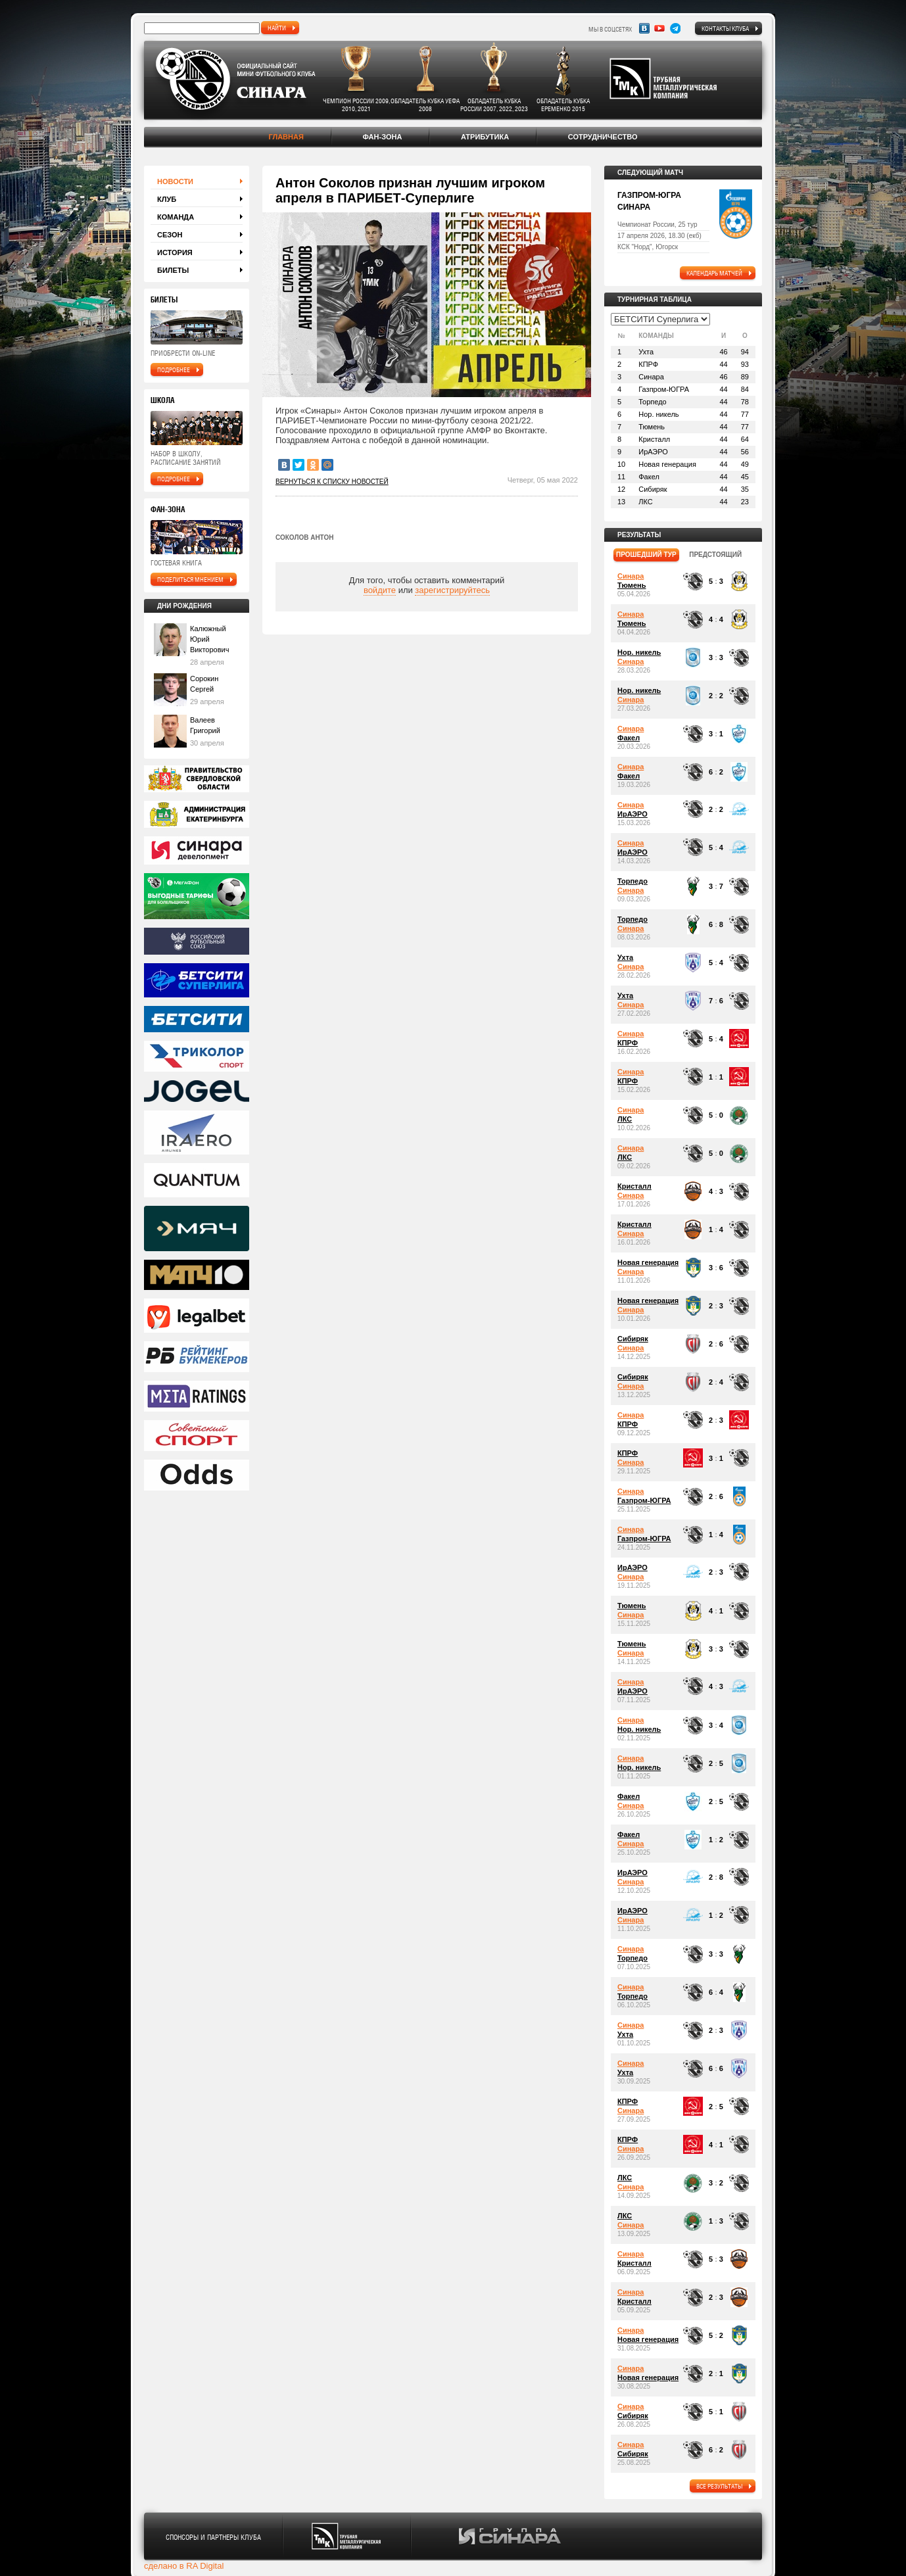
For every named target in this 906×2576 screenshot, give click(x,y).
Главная (285, 137)
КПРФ (627, 1043)
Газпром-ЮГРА (644, 1500)
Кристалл (634, 1186)
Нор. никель (639, 652)
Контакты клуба (725, 28)
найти (277, 28)
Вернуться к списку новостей (332, 481)
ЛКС (624, 1119)
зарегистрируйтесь (452, 590)
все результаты (719, 2486)
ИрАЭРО (632, 814)
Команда (175, 217)
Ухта (625, 957)
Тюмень (631, 585)
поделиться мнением (190, 579)
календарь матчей (714, 273)
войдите (380, 590)
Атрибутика (485, 137)
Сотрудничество (603, 137)
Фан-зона (382, 137)
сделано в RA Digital (184, 2566)
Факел (628, 738)
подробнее (173, 369)
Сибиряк (632, 1339)
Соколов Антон (304, 537)
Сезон (170, 235)
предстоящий (715, 554)
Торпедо (632, 881)
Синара (630, 576)
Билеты (173, 270)
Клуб (166, 199)
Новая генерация (648, 1262)
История (175, 252)
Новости (175, 181)
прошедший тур (646, 554)
